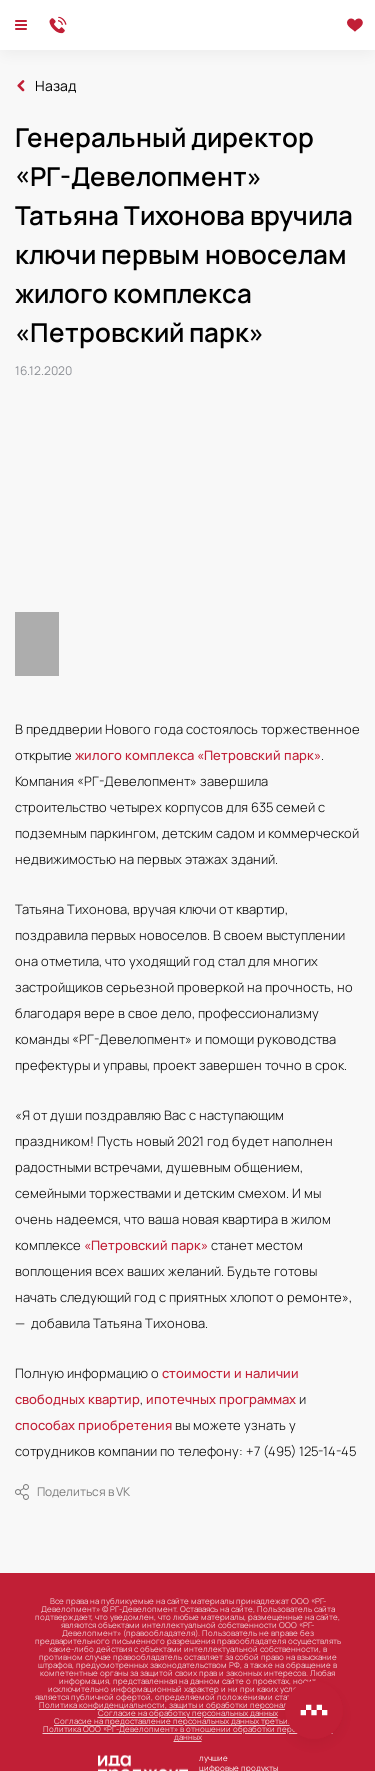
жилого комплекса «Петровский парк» (198, 755)
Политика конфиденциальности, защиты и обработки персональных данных (187, 1704)
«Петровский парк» (146, 1245)
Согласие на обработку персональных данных (188, 1712)
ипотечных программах (221, 1399)
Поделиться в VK (72, 1492)
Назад (55, 86)
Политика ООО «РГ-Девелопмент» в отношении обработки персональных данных (188, 1732)
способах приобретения (93, 1425)
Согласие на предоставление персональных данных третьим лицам (187, 1720)
